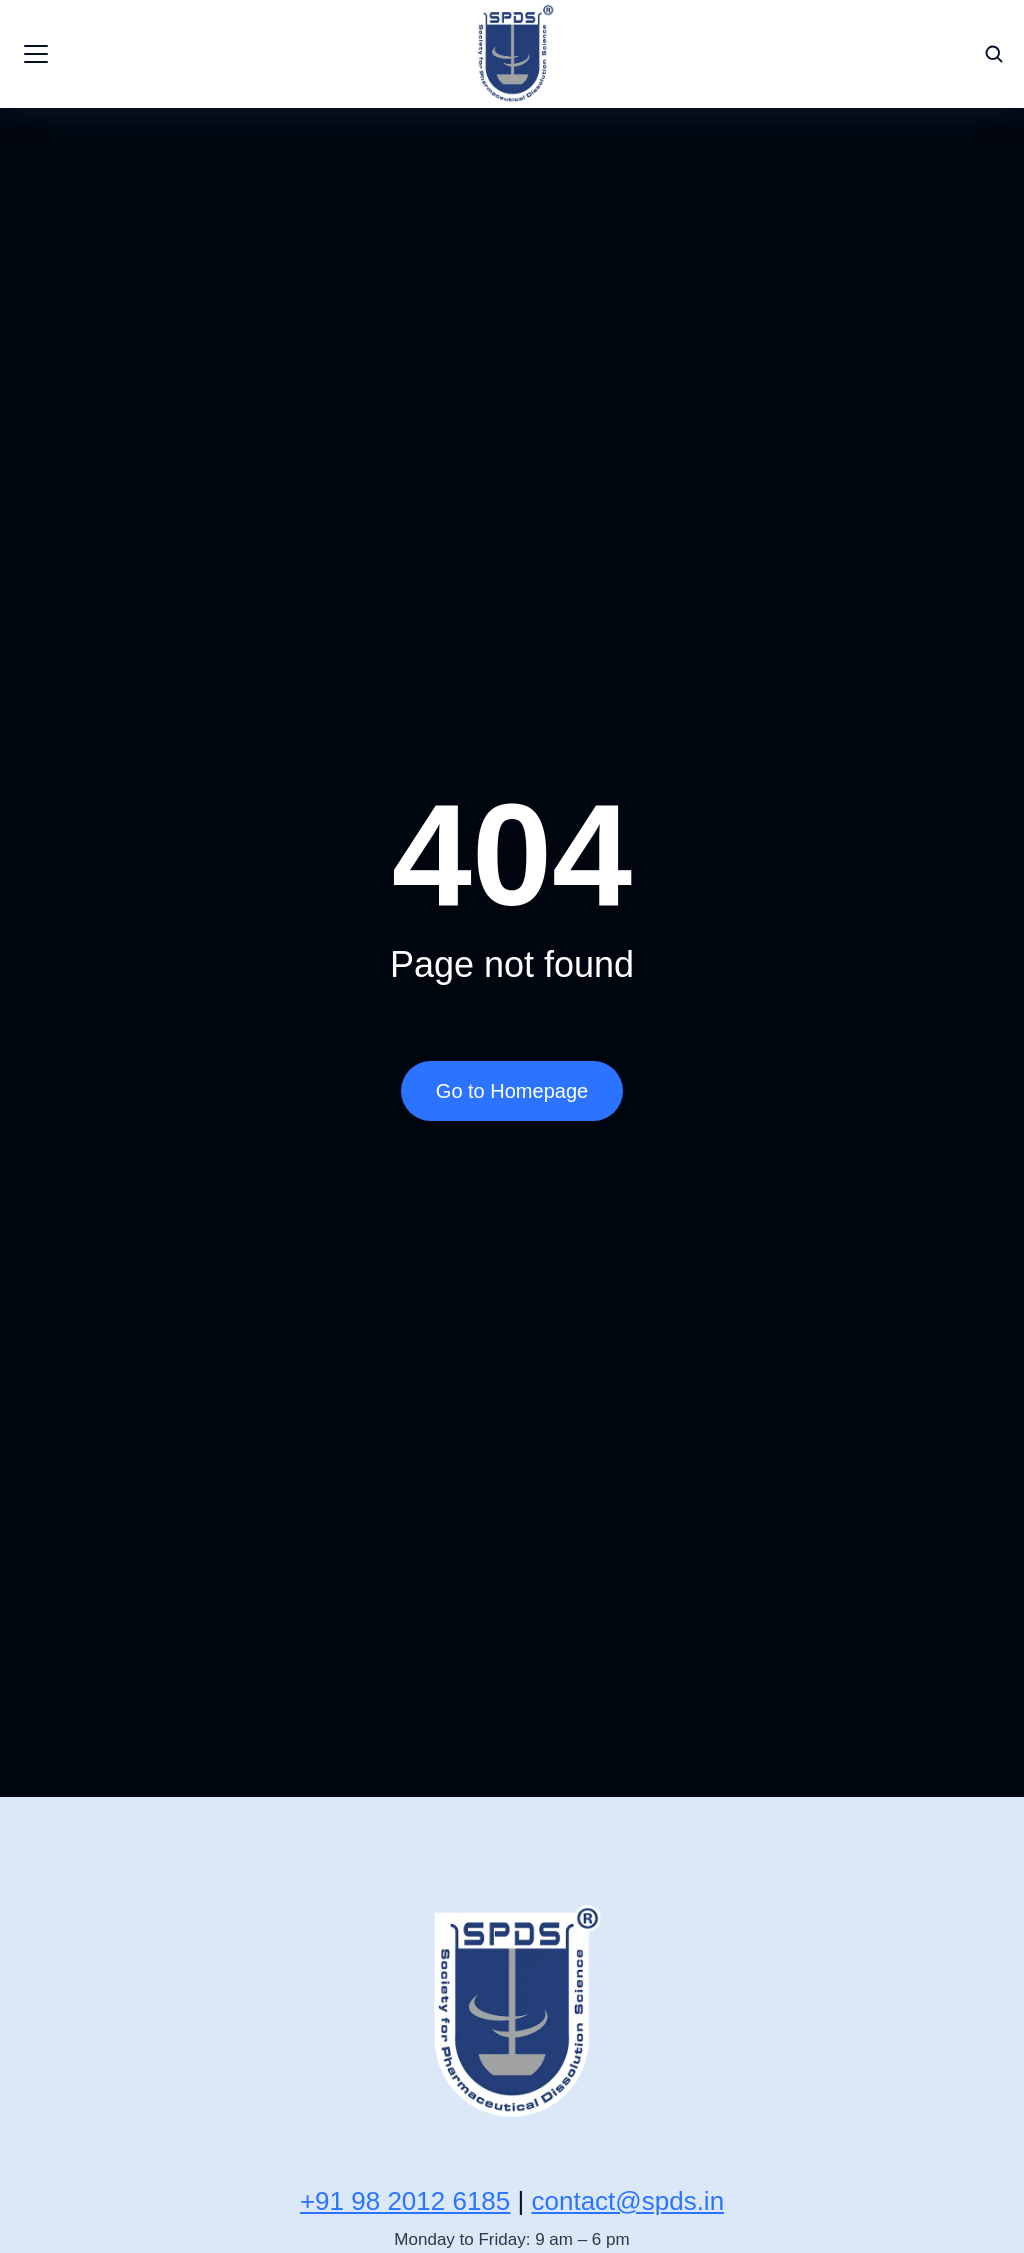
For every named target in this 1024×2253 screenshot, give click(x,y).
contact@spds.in (627, 2201)
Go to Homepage (512, 1091)
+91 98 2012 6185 (405, 2201)
